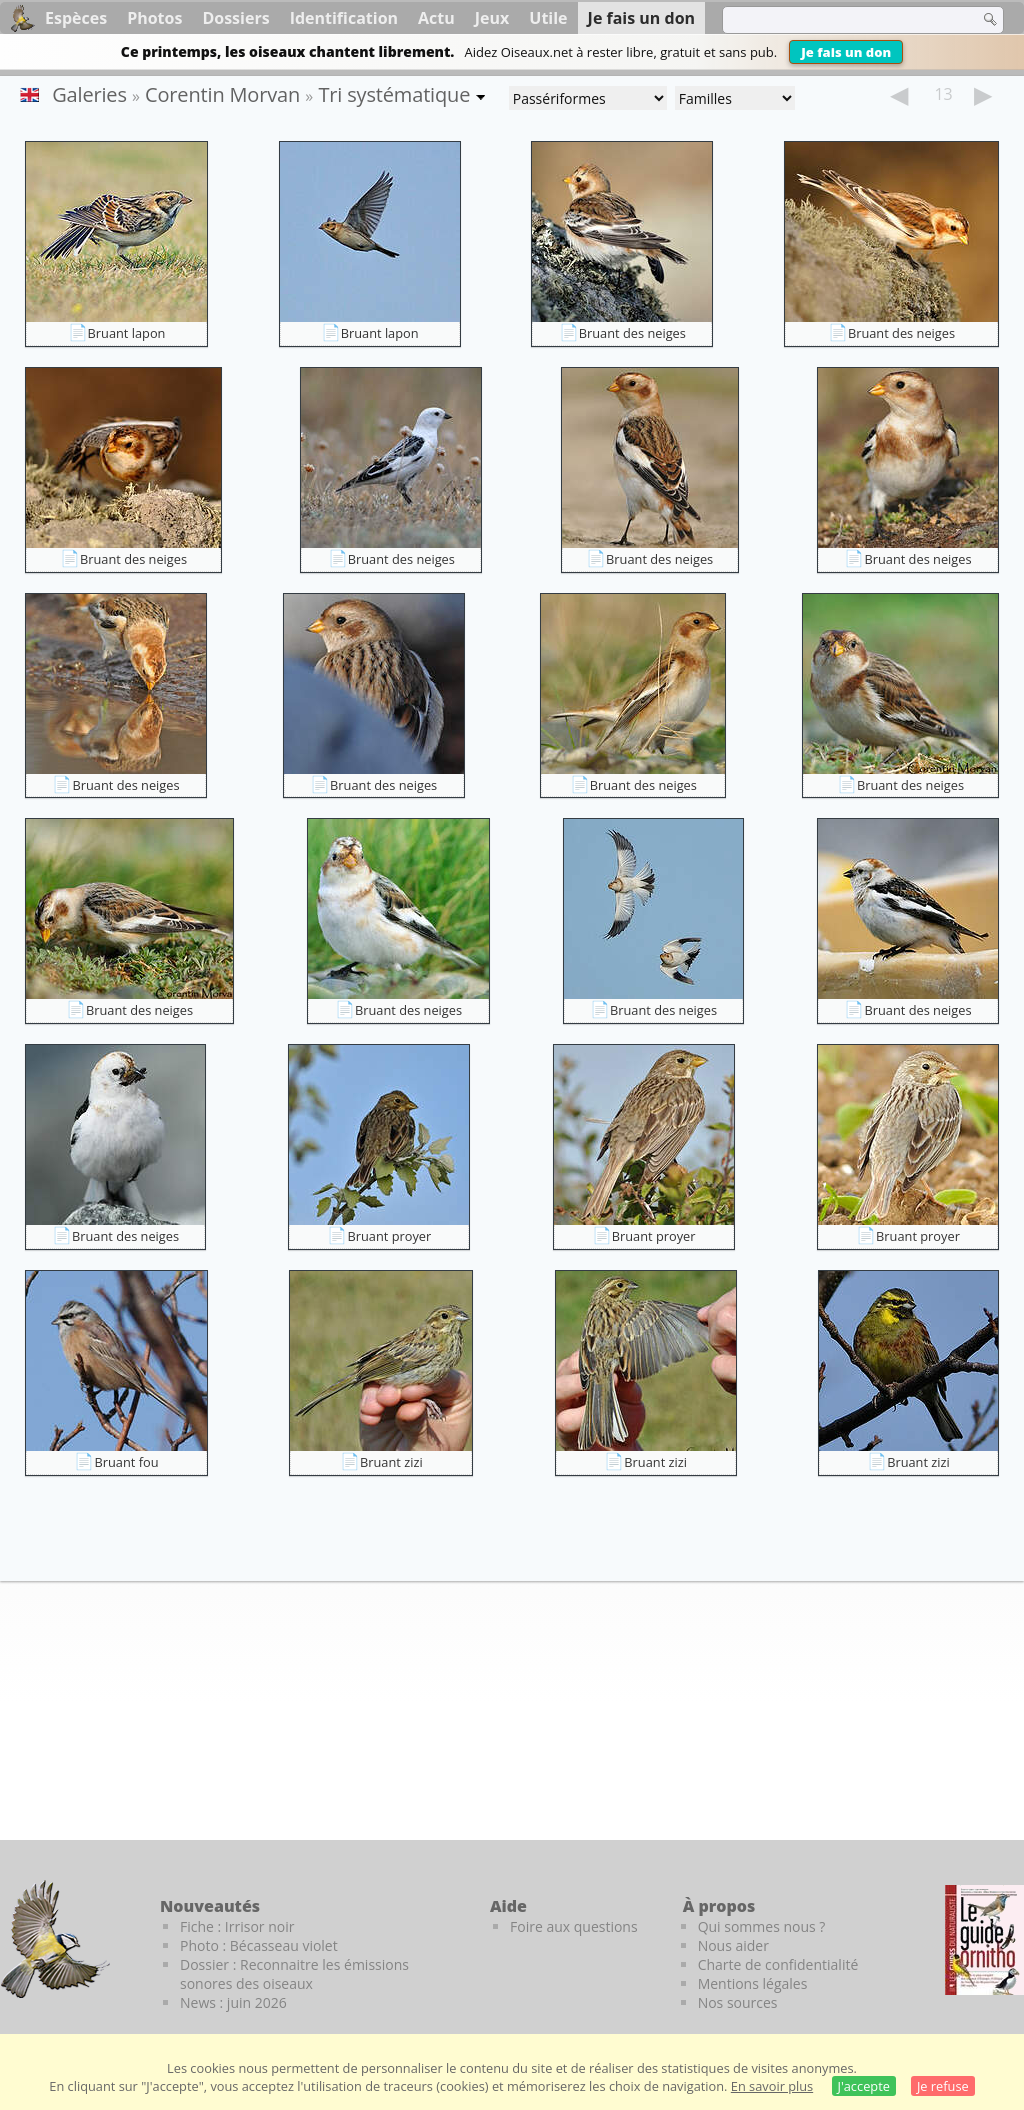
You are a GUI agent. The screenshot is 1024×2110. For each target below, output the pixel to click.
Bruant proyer (389, 1236)
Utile (548, 18)
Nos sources (738, 2002)
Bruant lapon (127, 333)
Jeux (492, 18)
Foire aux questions (574, 1926)
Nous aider (733, 1945)
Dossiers (235, 18)
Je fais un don (846, 52)
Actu (436, 18)
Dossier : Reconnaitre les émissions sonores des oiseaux (294, 1974)
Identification (344, 18)
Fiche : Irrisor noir (237, 1926)
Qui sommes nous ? (762, 1926)
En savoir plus (772, 2086)
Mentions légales (753, 1983)
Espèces (76, 18)
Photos (154, 18)
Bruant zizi (391, 1462)
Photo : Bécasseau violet (259, 1945)
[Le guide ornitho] (984, 1940)
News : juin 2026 (233, 2002)
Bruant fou (126, 1462)
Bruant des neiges (632, 333)
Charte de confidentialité (778, 1964)
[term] (838, 20)
